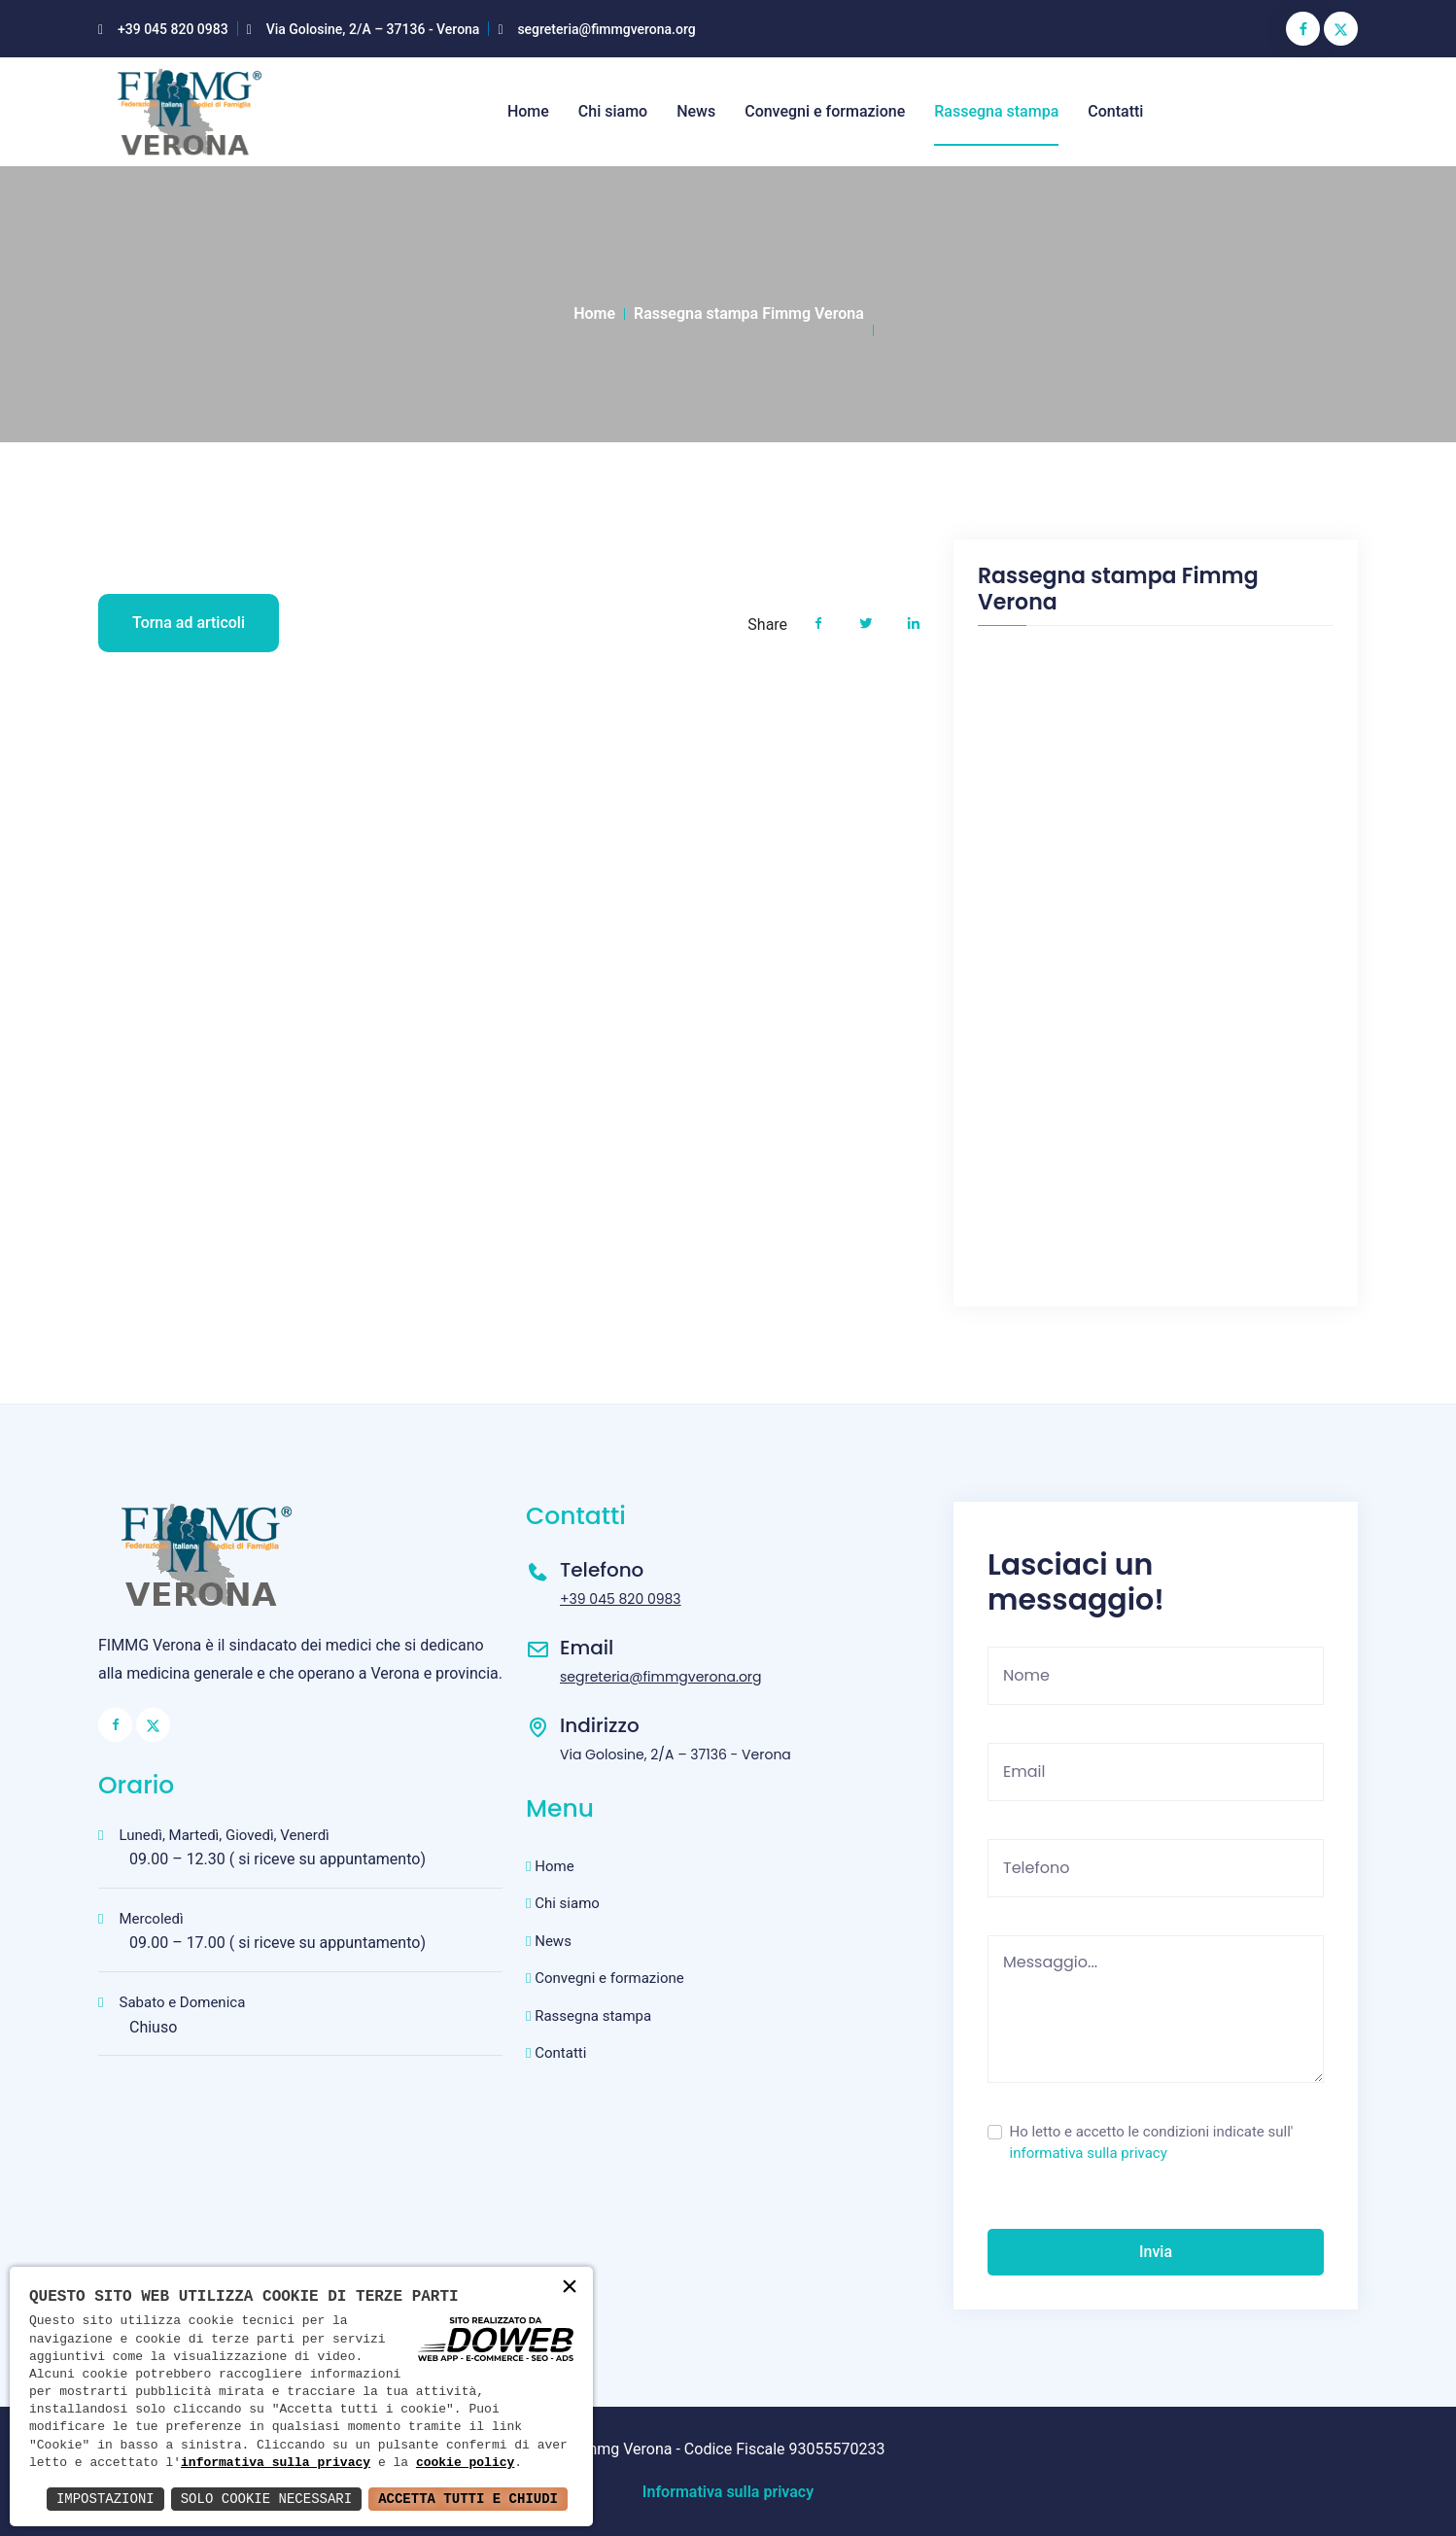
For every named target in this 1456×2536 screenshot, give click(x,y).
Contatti (1115, 111)
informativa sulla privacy (1088, 2153)
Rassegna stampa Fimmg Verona (749, 313)
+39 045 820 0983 (173, 29)
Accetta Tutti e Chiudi (468, 2498)
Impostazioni (105, 2498)
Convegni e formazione (825, 111)
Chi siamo (612, 111)
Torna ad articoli (188, 622)
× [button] (569, 2289)
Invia (1155, 2251)
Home (528, 111)
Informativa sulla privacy (728, 2492)
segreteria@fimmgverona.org (606, 29)
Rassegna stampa (996, 111)
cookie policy (465, 2463)
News (695, 111)
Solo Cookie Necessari (266, 2498)
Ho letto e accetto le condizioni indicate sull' (1152, 2144)
